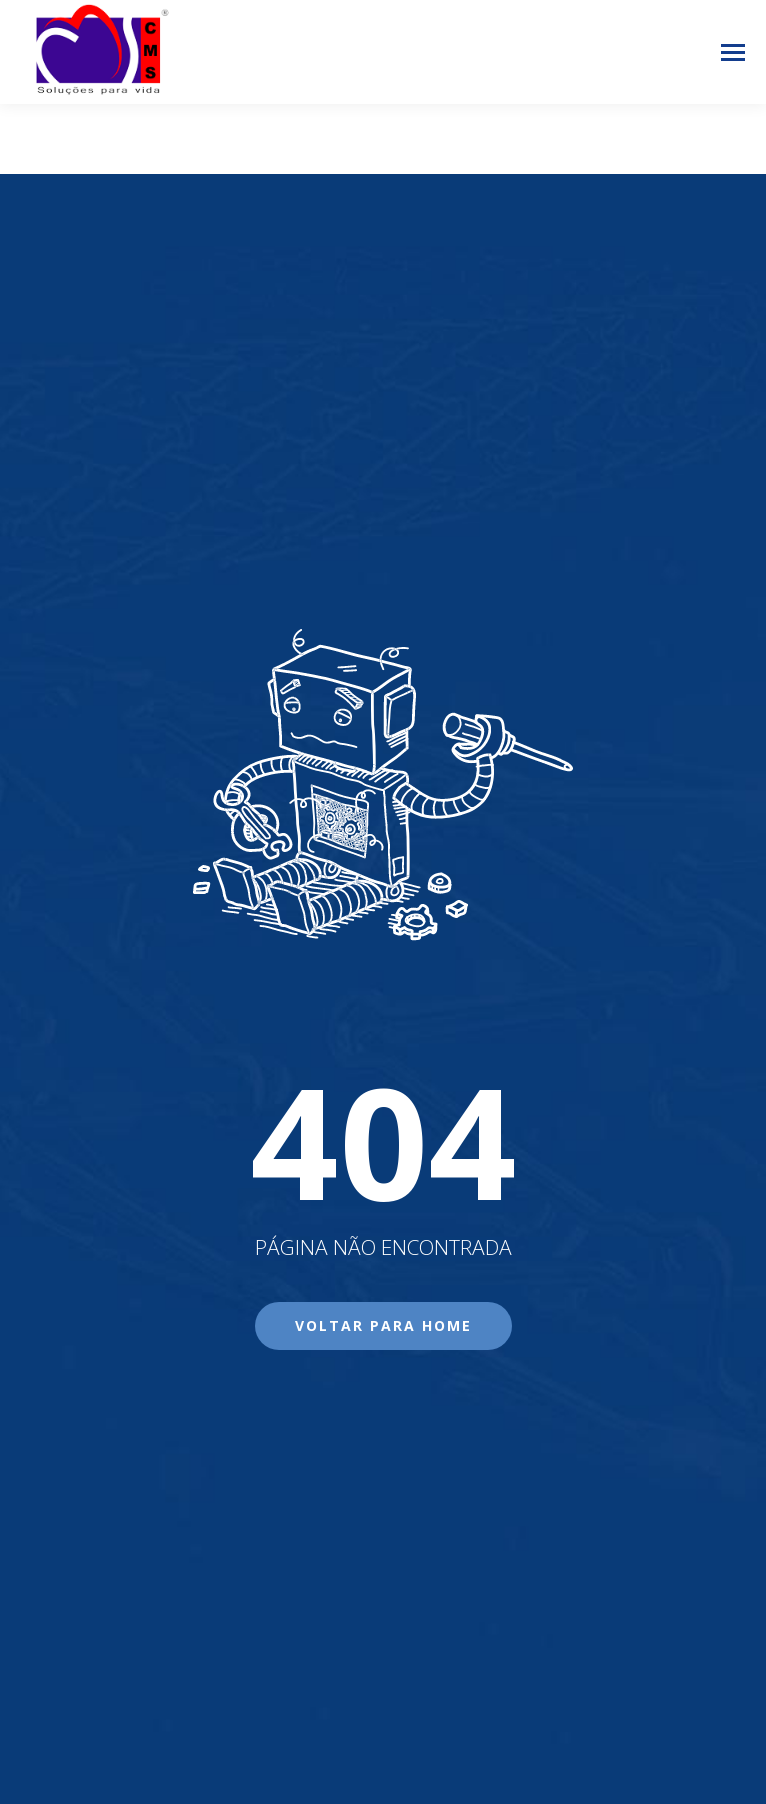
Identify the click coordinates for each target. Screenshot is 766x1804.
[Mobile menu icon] (733, 52)
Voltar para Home (383, 1325)
